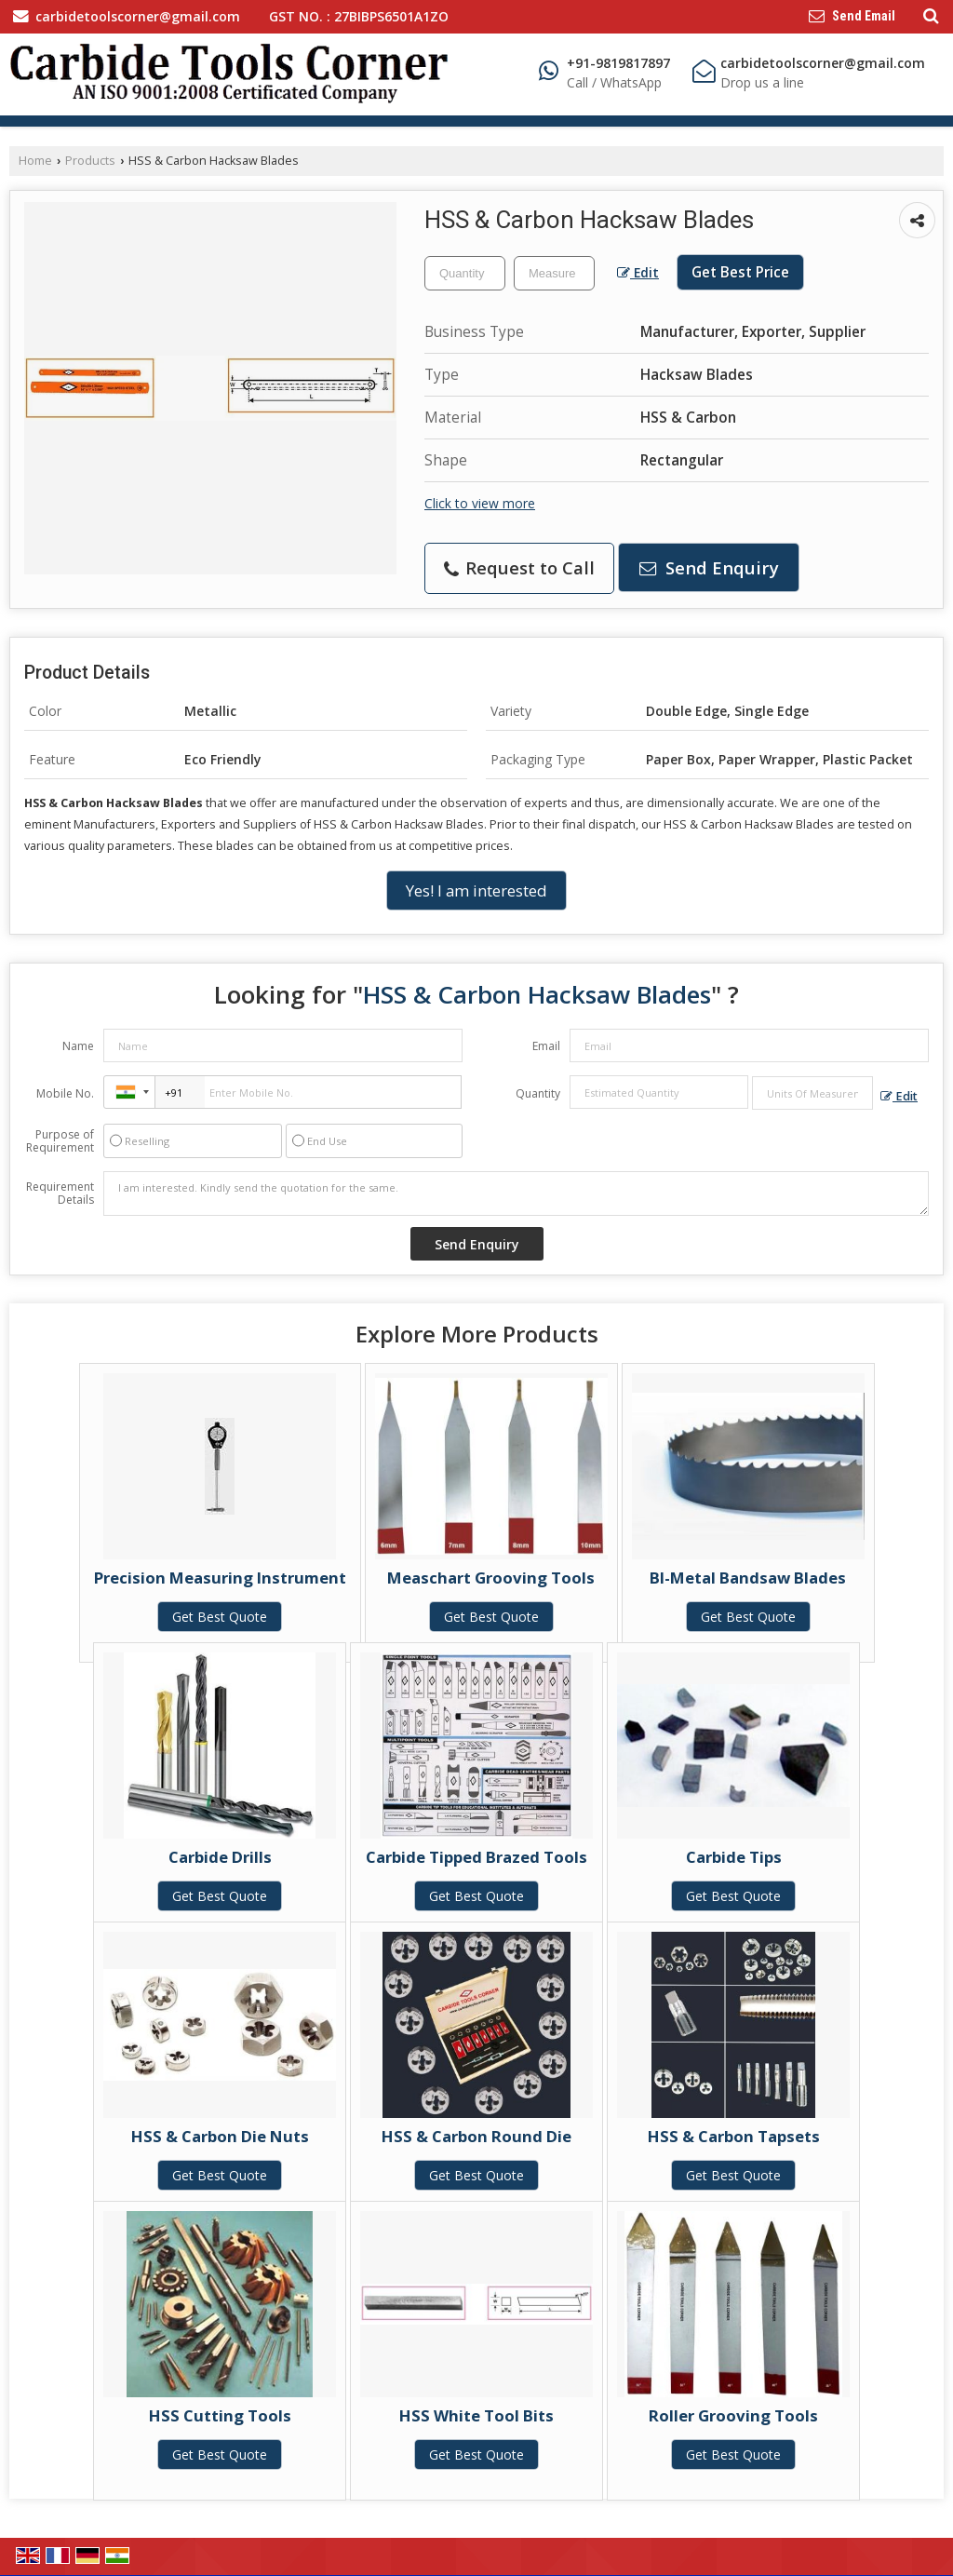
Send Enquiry (709, 567)
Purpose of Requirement (60, 1141)
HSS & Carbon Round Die (476, 2136)
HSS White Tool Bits (476, 2415)
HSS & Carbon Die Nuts (220, 2136)
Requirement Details (60, 1193)
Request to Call (519, 567)
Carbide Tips (734, 1857)
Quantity (538, 1093)
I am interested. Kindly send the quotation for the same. (516, 1193)
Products (90, 161)
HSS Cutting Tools (220, 2415)
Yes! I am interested (476, 890)
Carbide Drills (220, 1857)
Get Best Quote (219, 1616)
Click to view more (479, 503)
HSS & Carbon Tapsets (734, 2136)
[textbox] (554, 273)
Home (35, 161)
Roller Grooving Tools (733, 2415)
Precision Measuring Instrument (220, 1577)
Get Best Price (740, 272)
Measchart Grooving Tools (491, 1577)
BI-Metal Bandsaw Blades (748, 1577)
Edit (638, 272)
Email (546, 1046)
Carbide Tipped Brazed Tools (476, 1857)
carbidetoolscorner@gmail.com (137, 16)
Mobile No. (65, 1093)
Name (78, 1046)
